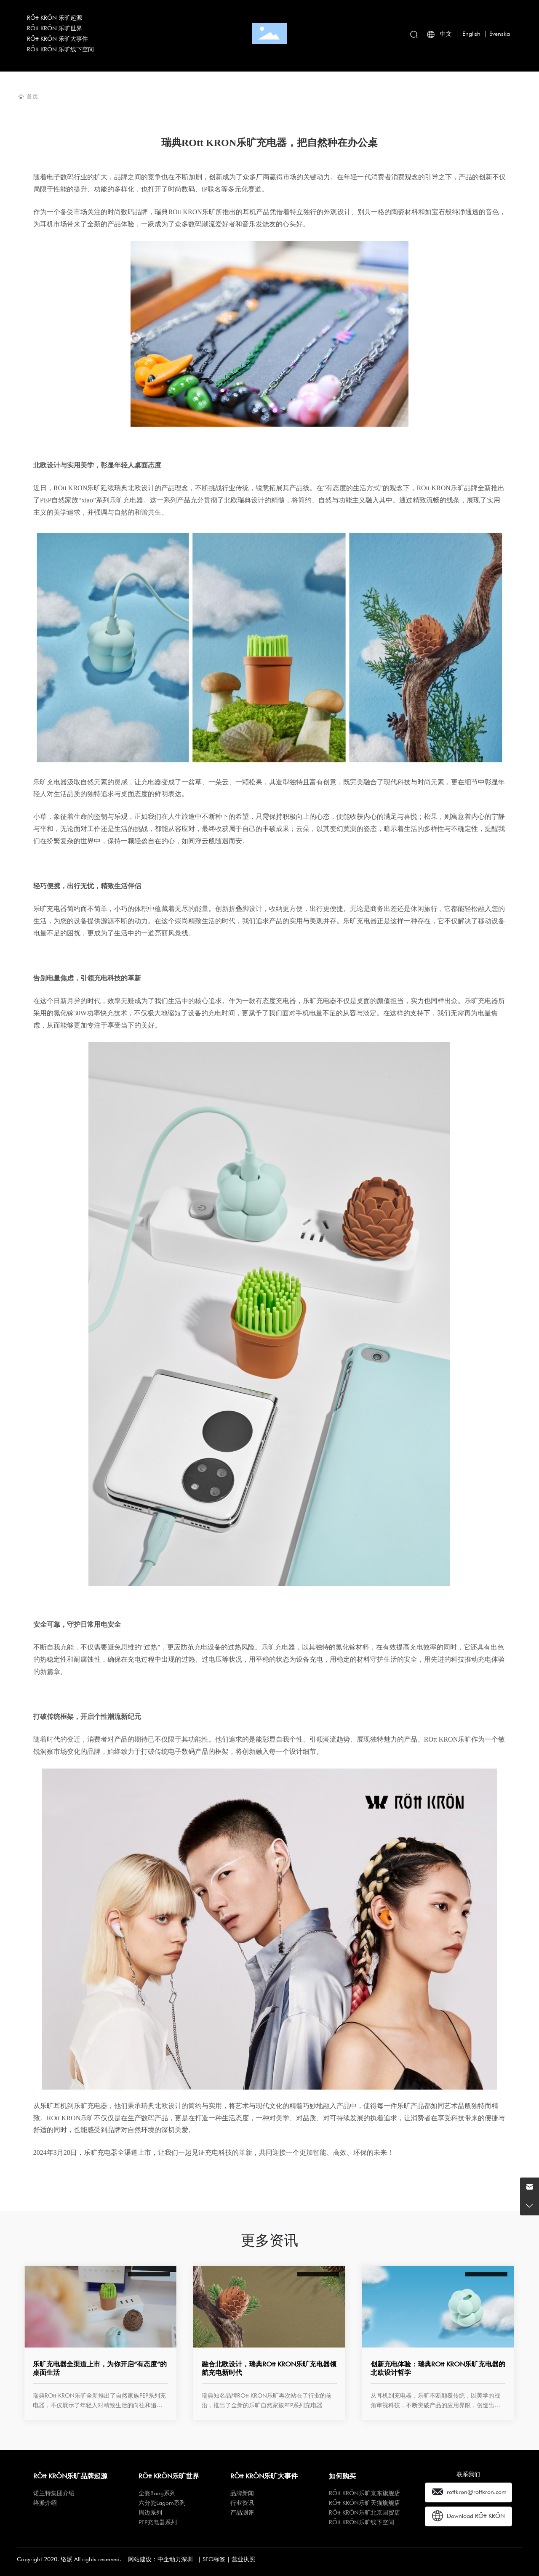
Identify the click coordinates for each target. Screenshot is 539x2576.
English (471, 33)
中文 (446, 33)
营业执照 (243, 2559)
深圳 (187, 2559)
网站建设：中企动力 (154, 2559)
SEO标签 (214, 2559)
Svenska (499, 33)
